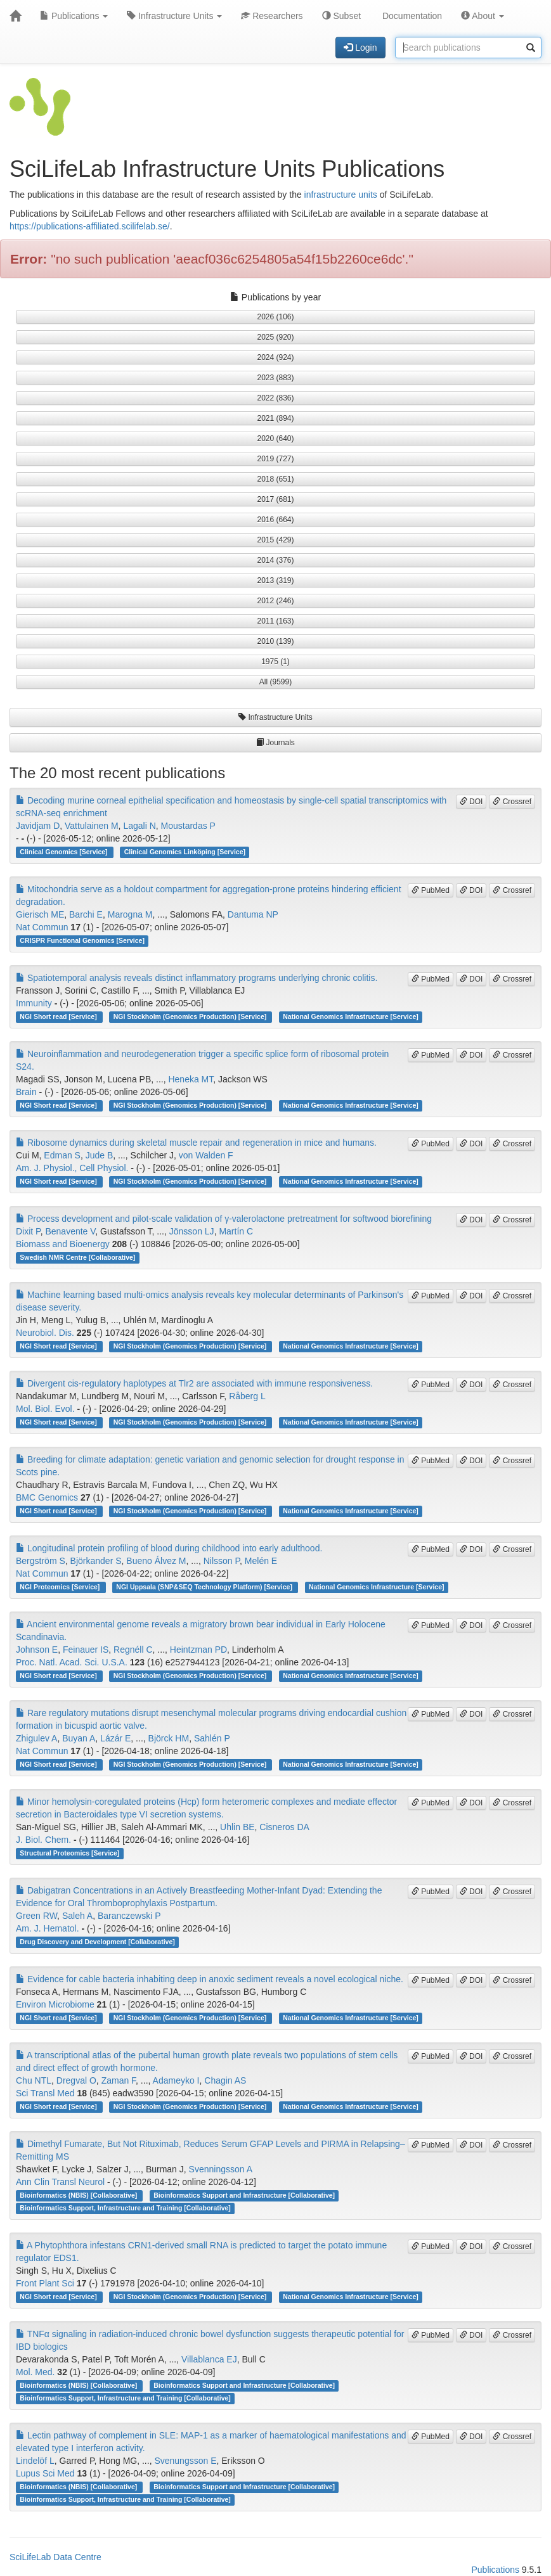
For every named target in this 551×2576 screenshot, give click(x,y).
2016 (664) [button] (275, 519)
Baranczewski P (129, 1916)
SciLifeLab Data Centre (55, 2557)
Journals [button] (275, 742)
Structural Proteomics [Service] (69, 1853)
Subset (341, 16)
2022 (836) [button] (275, 398)
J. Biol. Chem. (43, 1840)
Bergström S (40, 1561)
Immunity (34, 1003)
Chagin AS (225, 2080)
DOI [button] (471, 801)
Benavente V (70, 1231)
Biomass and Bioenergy (63, 1244)
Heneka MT (190, 1079)
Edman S (62, 1155)
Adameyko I (176, 2080)
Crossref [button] (512, 801)
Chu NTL (33, 2080)
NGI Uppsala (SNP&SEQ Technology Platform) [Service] (205, 1587)
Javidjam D (38, 826)
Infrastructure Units (174, 16)
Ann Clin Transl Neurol (60, 2182)
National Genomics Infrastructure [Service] (350, 1016)
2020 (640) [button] (275, 438)
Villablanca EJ (209, 2359)
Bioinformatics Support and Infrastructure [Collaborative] (244, 2195)
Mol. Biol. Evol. (45, 1409)
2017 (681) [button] (275, 499)
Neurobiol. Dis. (45, 1333)
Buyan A (78, 1738)
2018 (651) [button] (275, 479)
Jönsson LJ (191, 1231)
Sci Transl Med (45, 2093)
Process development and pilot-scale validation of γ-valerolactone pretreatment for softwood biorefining (224, 1219)
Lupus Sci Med (45, 2473)
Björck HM (169, 1738)
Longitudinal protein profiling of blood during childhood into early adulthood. (169, 1548)
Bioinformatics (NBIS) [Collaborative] (79, 2195)
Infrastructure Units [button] (275, 717)
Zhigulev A (36, 1738)
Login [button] (360, 47)
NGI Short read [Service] (59, 1016)
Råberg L (247, 1396)
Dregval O (76, 2080)
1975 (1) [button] (275, 661)
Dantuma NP (253, 914)
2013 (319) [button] (275, 580)
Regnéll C (132, 1649)
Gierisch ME (40, 914)
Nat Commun (42, 927)
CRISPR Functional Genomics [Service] (82, 940)
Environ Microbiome (55, 2004)
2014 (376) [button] (275, 560)
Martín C (236, 1231)
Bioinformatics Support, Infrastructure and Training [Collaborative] (125, 2208)
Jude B (99, 1155)
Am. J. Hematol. (47, 1928)
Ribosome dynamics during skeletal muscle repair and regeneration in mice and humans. (196, 1142)
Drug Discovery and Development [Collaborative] (97, 1941)
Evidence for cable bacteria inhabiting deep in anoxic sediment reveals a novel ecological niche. (209, 1979)
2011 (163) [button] (275, 621)
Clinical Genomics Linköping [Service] (184, 851)
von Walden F (206, 1155)
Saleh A (77, 1916)
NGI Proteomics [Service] (60, 1587)
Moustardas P (188, 826)
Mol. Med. (35, 2372)
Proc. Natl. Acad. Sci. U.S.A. (71, 1662)
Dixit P (28, 1231)
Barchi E (86, 914)
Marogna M (130, 914)
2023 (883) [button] (275, 377)
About (482, 16)
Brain (26, 1092)
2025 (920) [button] (275, 337)
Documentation (411, 16)
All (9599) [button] (275, 681)
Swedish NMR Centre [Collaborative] (77, 1257)
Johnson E (37, 1649)
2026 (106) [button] (275, 316)
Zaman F (118, 2080)
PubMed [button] (431, 890)
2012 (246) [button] (275, 600)
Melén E (261, 1561)
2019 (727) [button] (275, 458)
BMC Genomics (47, 1497)
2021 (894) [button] (275, 418)
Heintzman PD (198, 1649)
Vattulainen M (92, 826)
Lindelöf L (35, 2461)
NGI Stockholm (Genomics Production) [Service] (190, 1016)
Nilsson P (222, 1561)
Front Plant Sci (45, 2283)
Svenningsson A (220, 2169)
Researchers (271, 16)
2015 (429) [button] (275, 539)
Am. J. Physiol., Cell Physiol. (72, 1168)
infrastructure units (340, 194)
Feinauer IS (85, 1649)
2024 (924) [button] (275, 357)
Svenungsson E (185, 2461)
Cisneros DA (284, 1827)
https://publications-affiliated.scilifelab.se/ (90, 226)
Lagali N (139, 826)
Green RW (36, 1916)
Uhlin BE (237, 1827)
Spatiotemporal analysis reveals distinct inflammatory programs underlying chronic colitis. (196, 978)
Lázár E (115, 1738)
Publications (74, 16)
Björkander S (96, 1561)
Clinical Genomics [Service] (64, 851)
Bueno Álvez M (156, 1561)
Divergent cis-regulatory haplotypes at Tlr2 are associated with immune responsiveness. (194, 1383)
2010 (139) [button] (275, 641)
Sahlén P (212, 1738)
